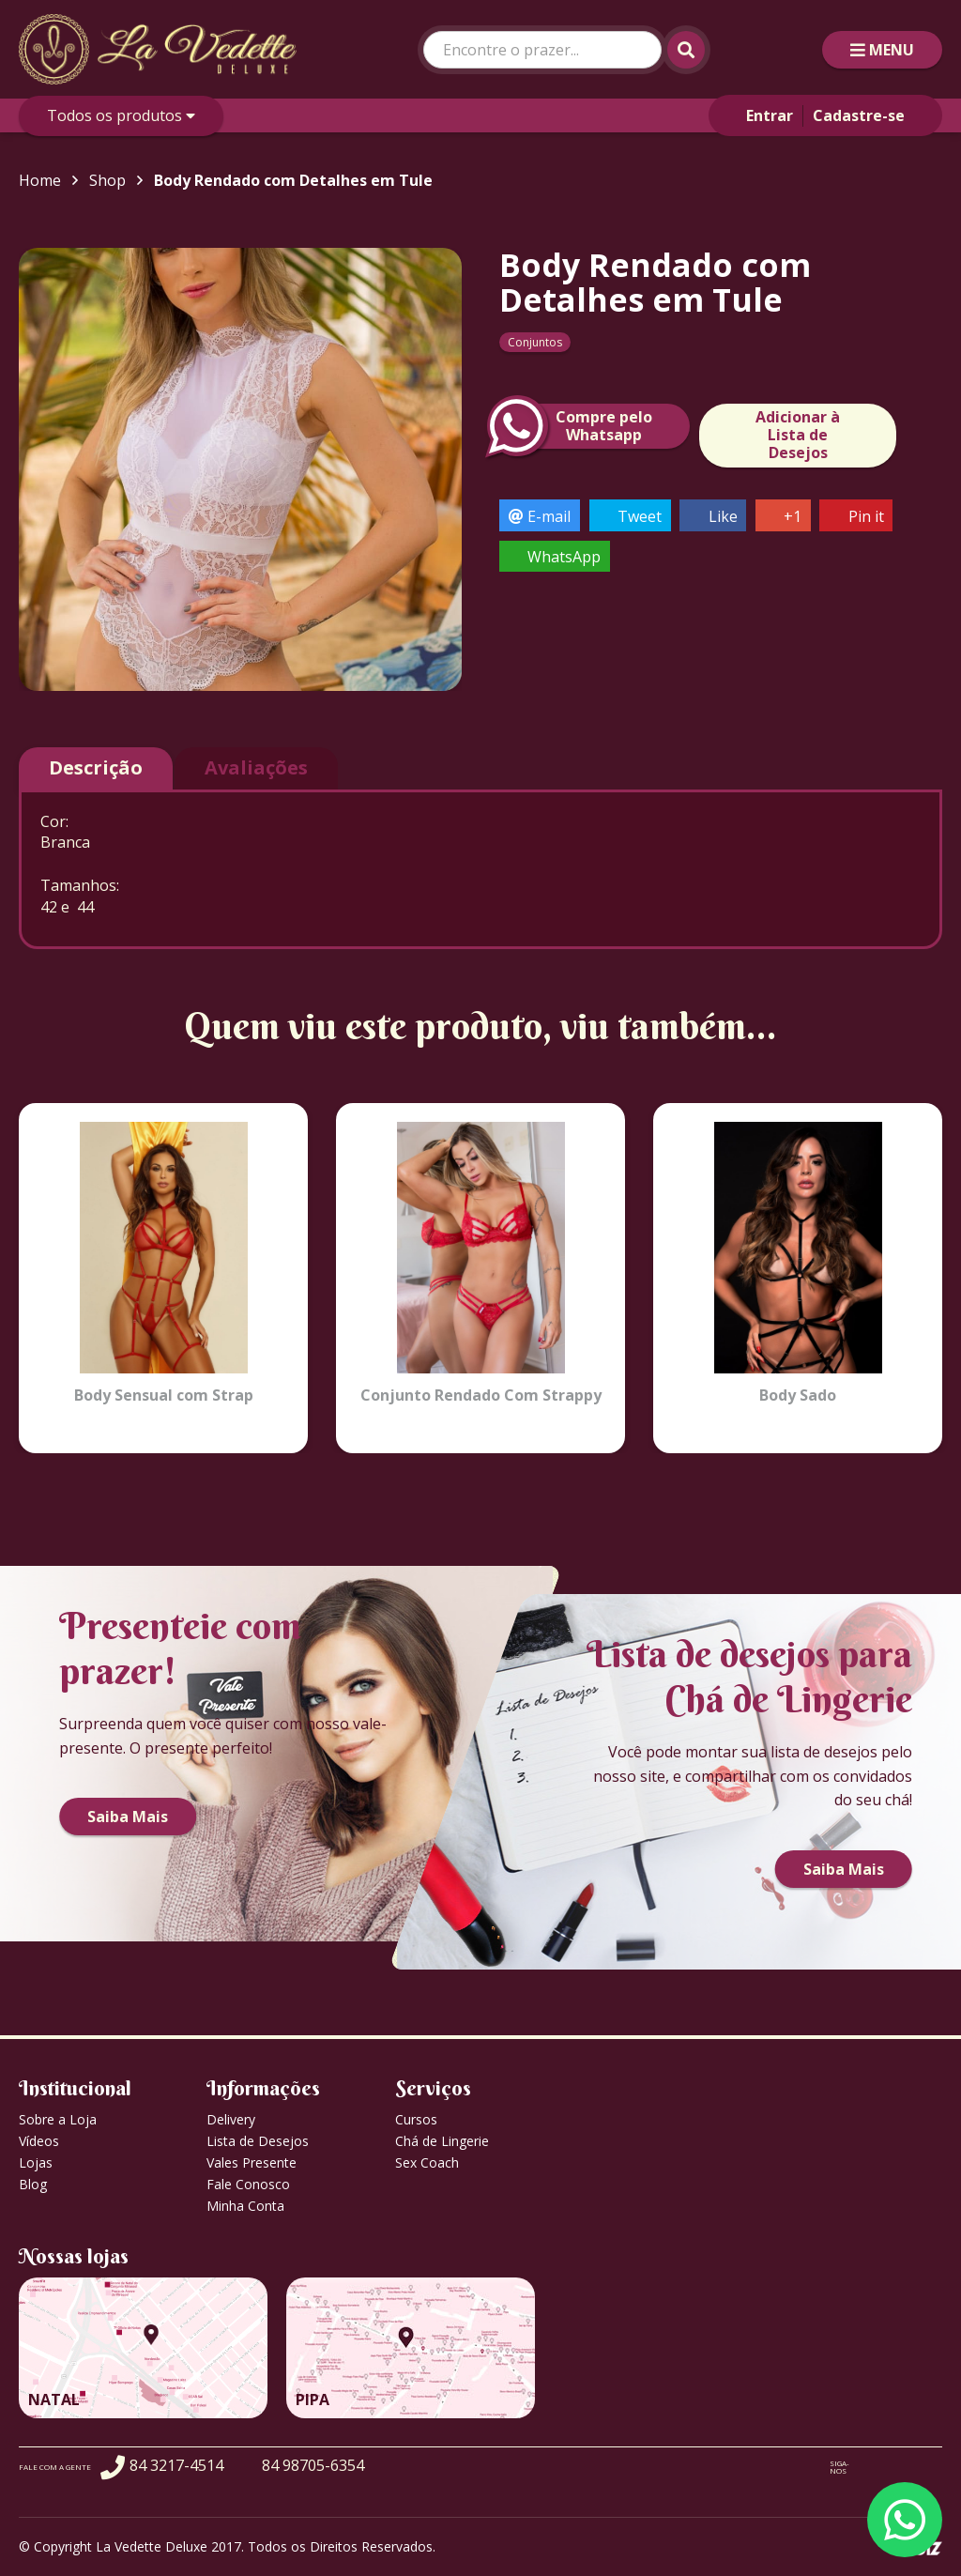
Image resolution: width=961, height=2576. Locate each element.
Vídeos (39, 2141)
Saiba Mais (127, 1816)
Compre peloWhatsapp (575, 426)
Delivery (230, 2119)
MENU (882, 50)
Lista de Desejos (257, 2141)
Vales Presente (251, 2162)
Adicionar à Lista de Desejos (797, 434)
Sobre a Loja (58, 2119)
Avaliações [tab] (256, 767)
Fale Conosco (248, 2184)
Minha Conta (245, 2206)
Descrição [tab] (96, 767)
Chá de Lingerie (442, 2141)
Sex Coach (427, 2162)
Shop (107, 180)
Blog (33, 2184)
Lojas (36, 2162)
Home (40, 180)
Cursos (416, 2119)
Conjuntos (535, 342)
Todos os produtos (121, 115)
